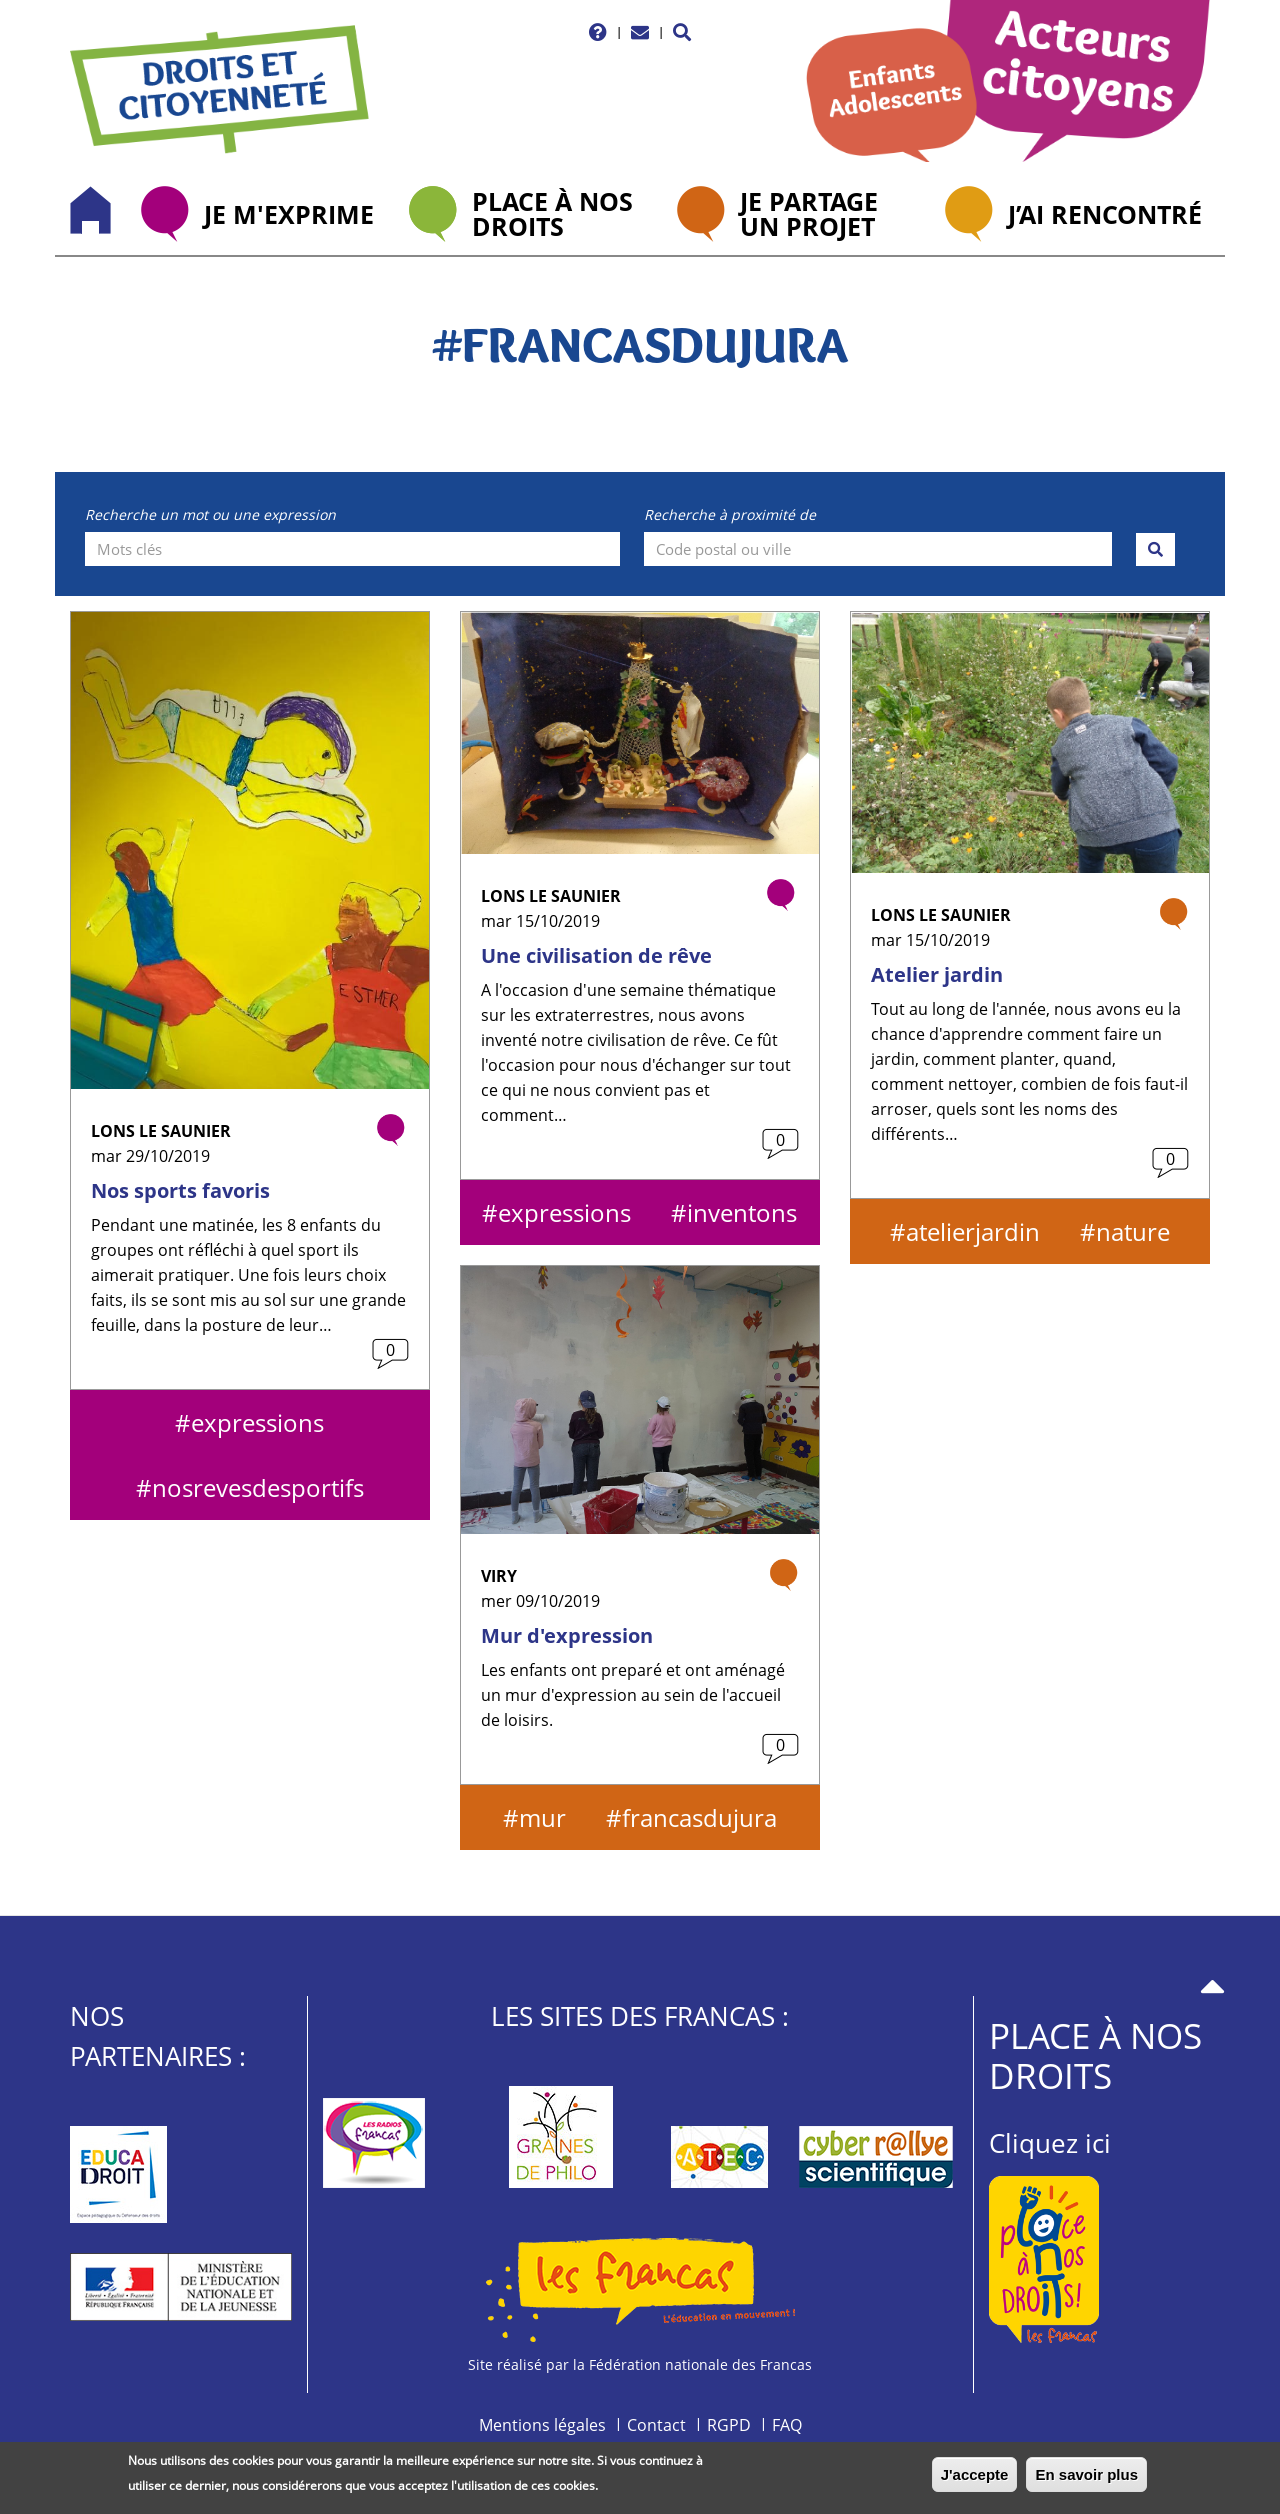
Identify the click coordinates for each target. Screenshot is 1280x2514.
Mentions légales (542, 2425)
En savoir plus (1086, 2478)
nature (1133, 1231)
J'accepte (975, 2478)
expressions (257, 1422)
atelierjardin (973, 1231)
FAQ (787, 2425)
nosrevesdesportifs (258, 1487)
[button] (682, 32)
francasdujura (699, 1817)
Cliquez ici (1050, 2143)
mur (542, 1817)
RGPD (729, 2425)
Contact (656, 2425)
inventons (742, 1212)
